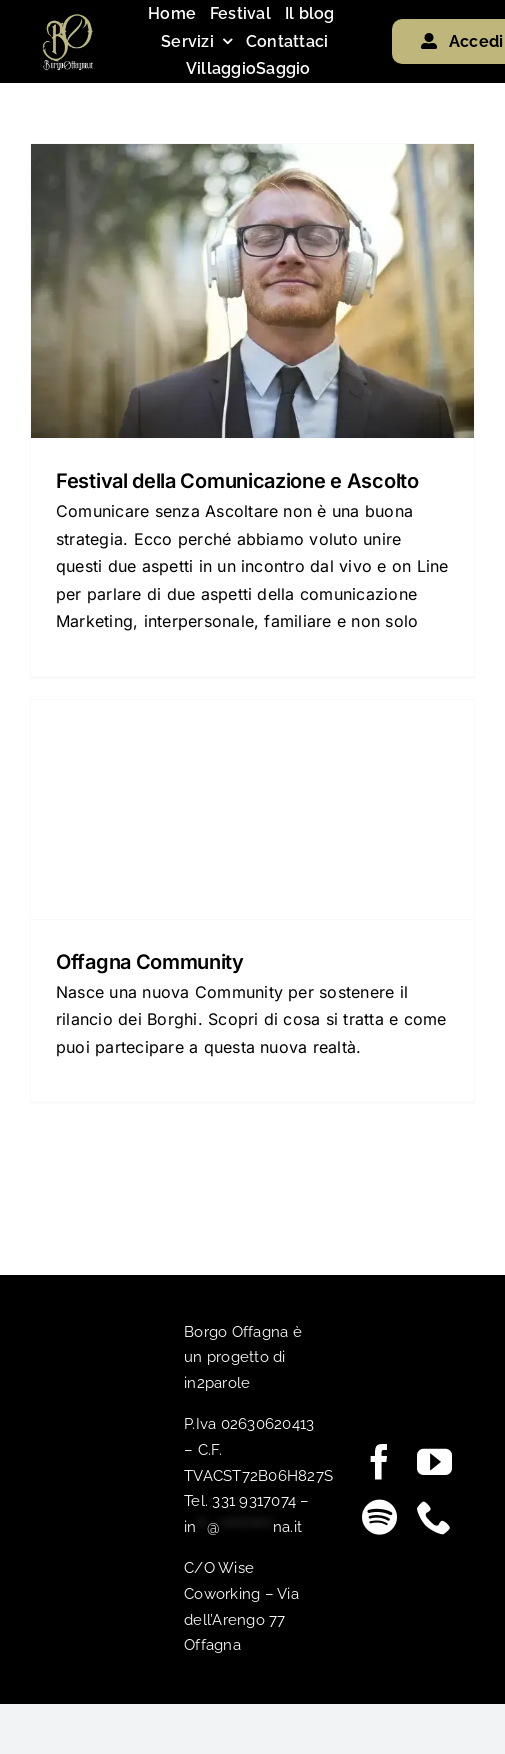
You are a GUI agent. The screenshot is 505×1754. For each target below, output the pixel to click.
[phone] (434, 1516)
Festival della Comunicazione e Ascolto (237, 481)
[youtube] (434, 1461)
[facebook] (379, 1461)
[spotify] (379, 1516)
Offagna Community (150, 962)
